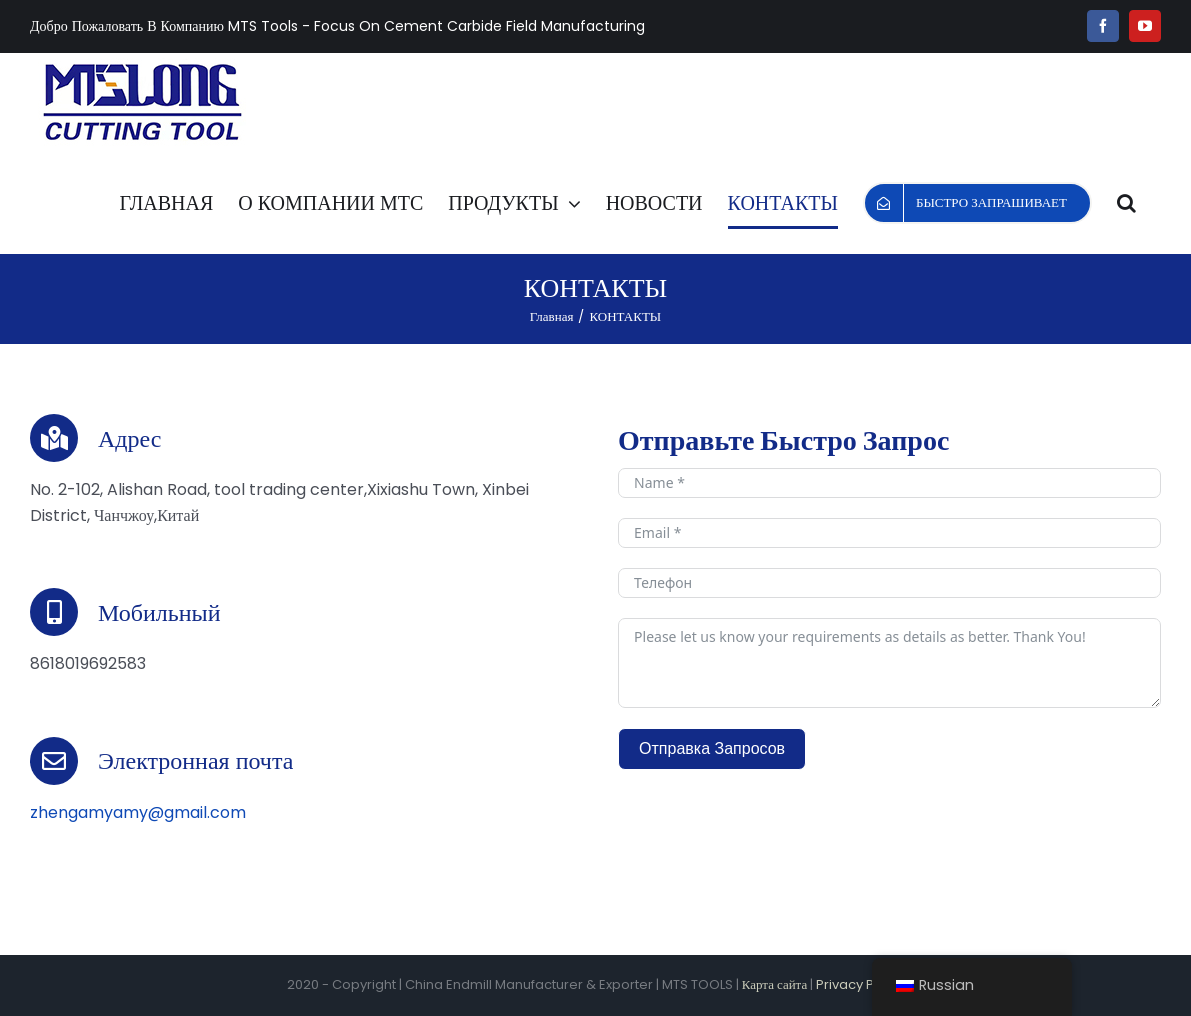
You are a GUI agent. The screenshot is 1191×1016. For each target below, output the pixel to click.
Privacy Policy (860, 984)
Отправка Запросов (712, 748)
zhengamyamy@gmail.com (138, 812)
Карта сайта (774, 984)
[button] (1126, 203)
